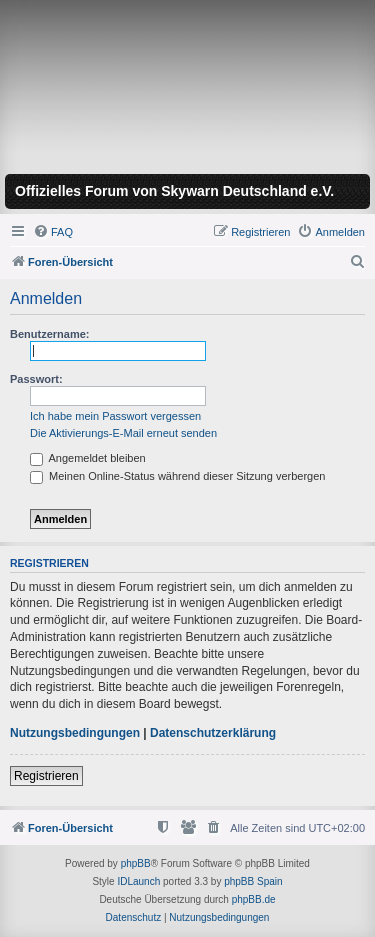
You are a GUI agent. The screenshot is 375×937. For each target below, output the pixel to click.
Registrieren (46, 776)
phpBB (136, 863)
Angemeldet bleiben (88, 458)
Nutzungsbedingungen (75, 733)
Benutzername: (49, 334)
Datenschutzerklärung (213, 733)
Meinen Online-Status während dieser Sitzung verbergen (177, 476)
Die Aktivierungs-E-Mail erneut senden (123, 433)
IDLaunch (138, 881)
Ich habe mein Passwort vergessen (115, 416)
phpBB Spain (253, 881)
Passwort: (36, 379)
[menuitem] (53, 232)
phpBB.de (254, 899)
